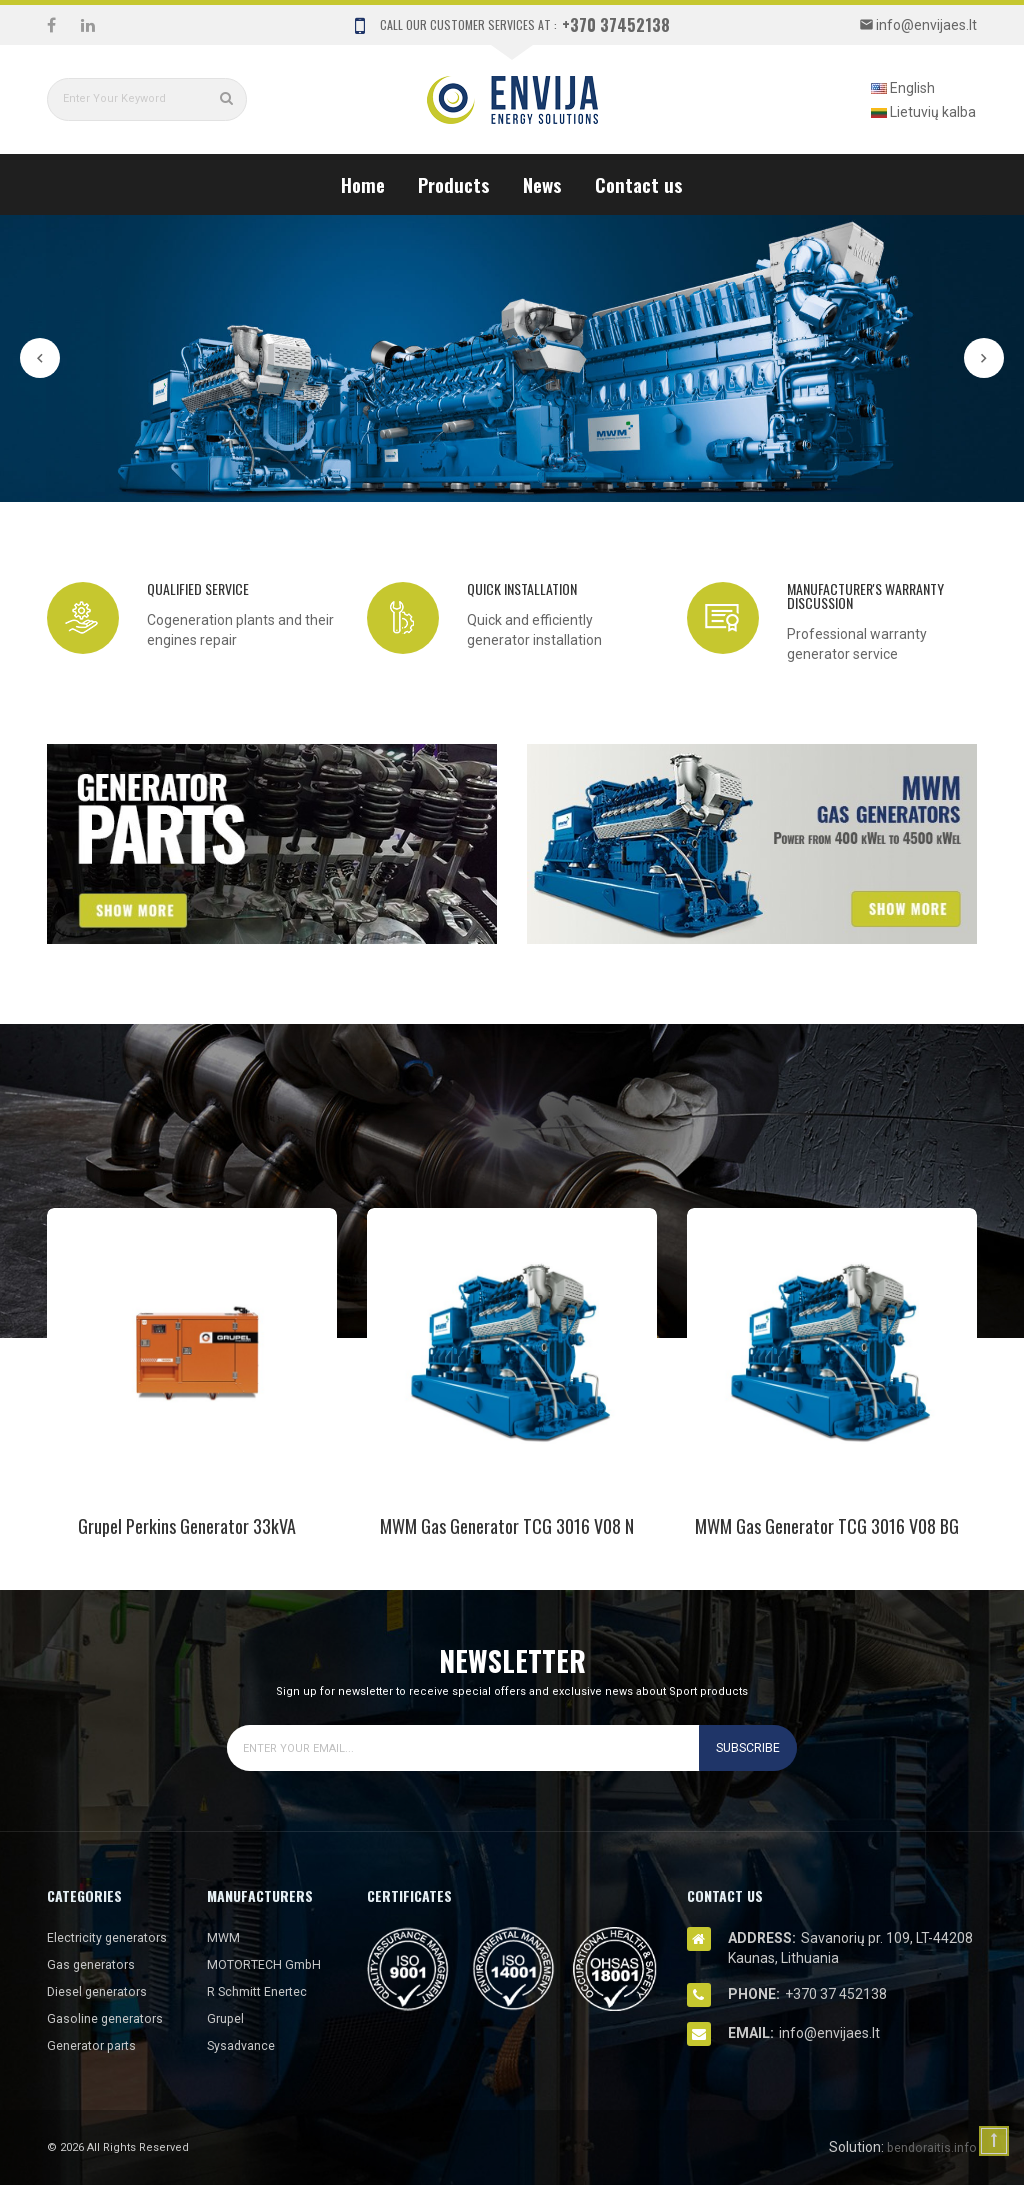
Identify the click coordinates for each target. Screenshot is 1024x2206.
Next (984, 358)
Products (454, 184)
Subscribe (743, 1748)
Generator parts (97, 2066)
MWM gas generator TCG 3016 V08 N (507, 1526)
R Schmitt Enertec (264, 1991)
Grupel (227, 2018)
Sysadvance (245, 2045)
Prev (40, 358)
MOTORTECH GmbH (270, 1964)
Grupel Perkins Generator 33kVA (187, 1526)
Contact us (639, 184)
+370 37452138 (616, 25)
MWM (225, 1937)
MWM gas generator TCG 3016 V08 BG (827, 1526)
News (542, 184)
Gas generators (95, 1985)
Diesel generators (102, 2012)
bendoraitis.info (927, 2168)
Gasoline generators (110, 2039)
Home (363, 184)
